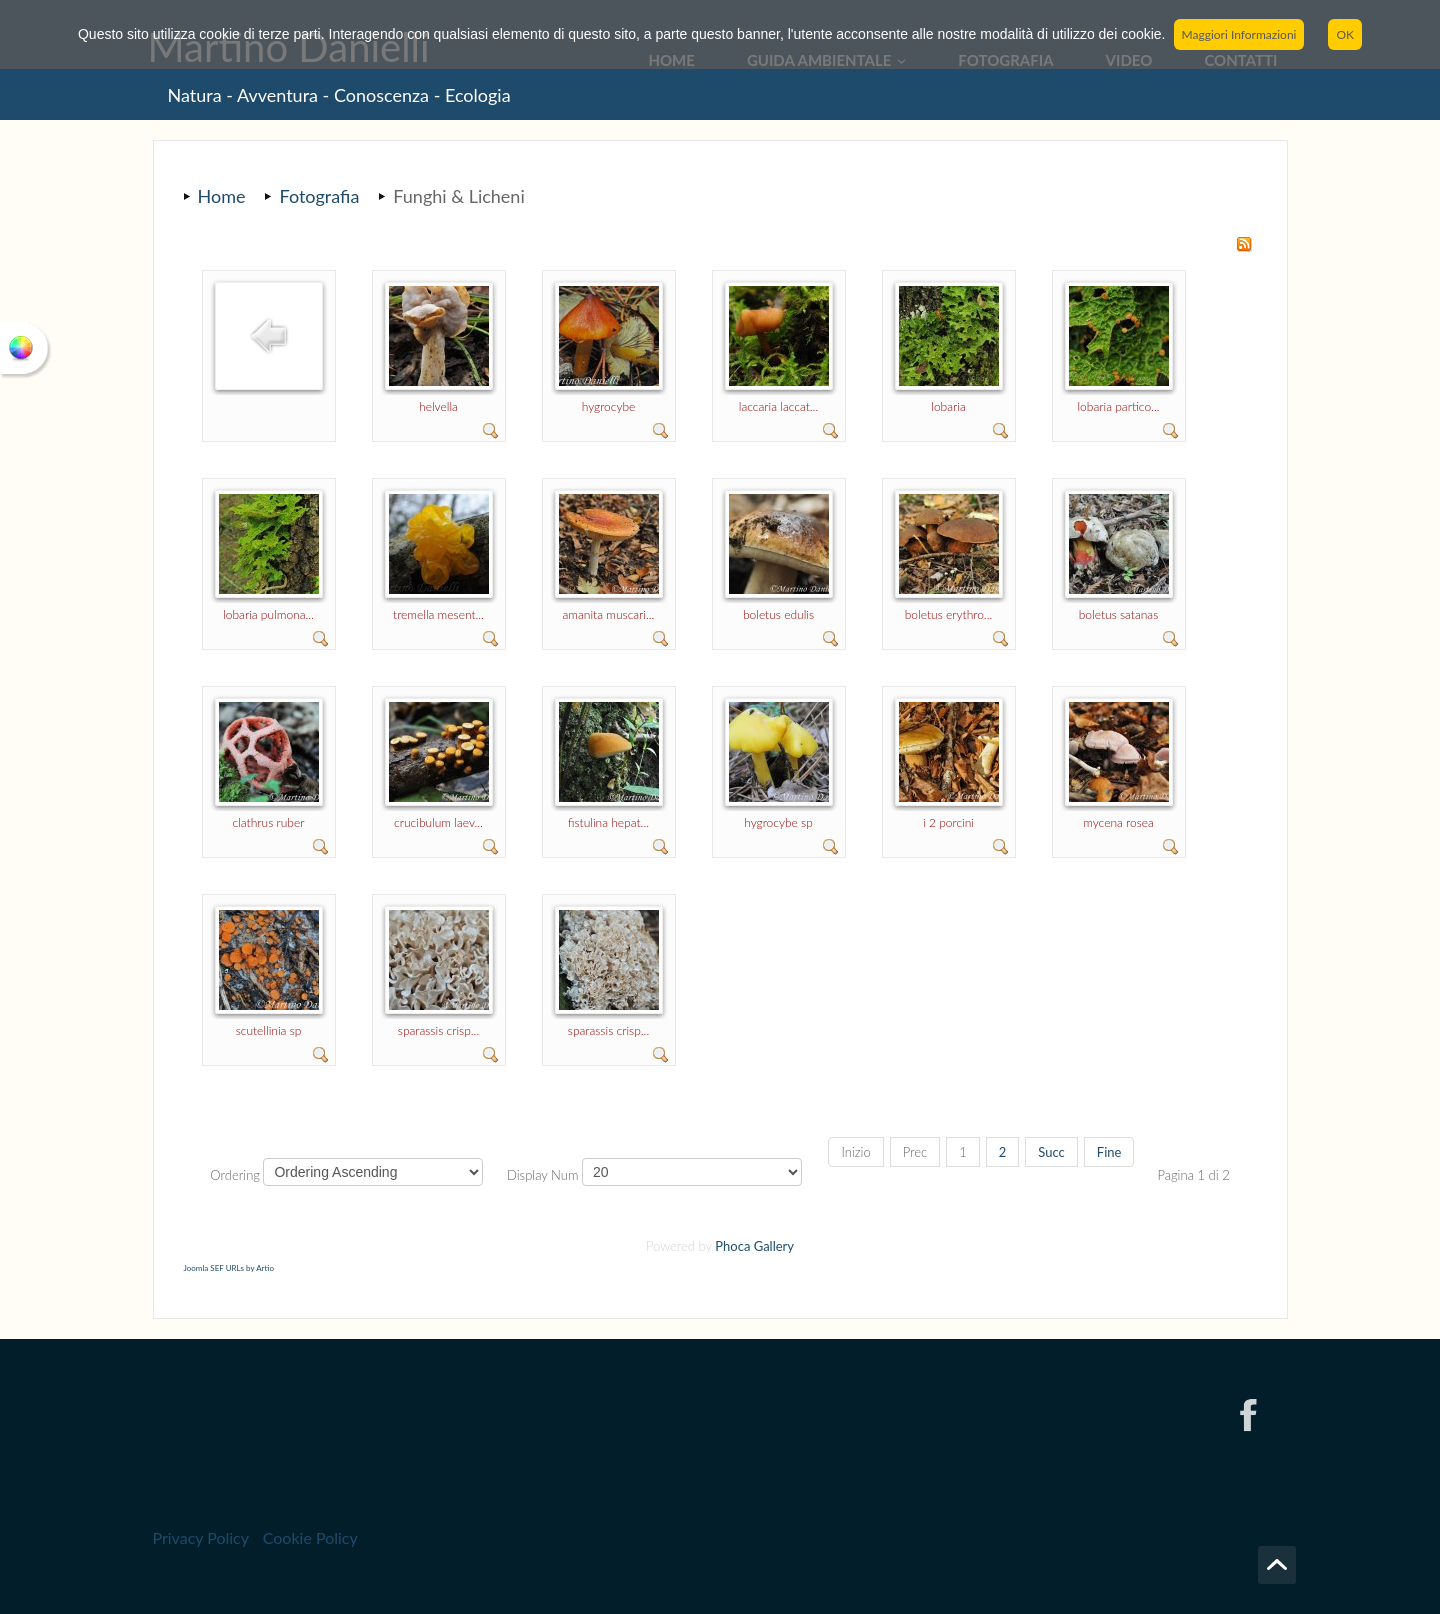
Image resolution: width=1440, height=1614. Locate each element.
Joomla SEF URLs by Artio (229, 1268)
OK (1345, 34)
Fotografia (319, 196)
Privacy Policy (201, 1537)
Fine (1109, 1152)
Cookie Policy (310, 1537)
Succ (1051, 1152)
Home (222, 196)
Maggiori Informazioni (1239, 34)
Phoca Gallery (754, 1246)
